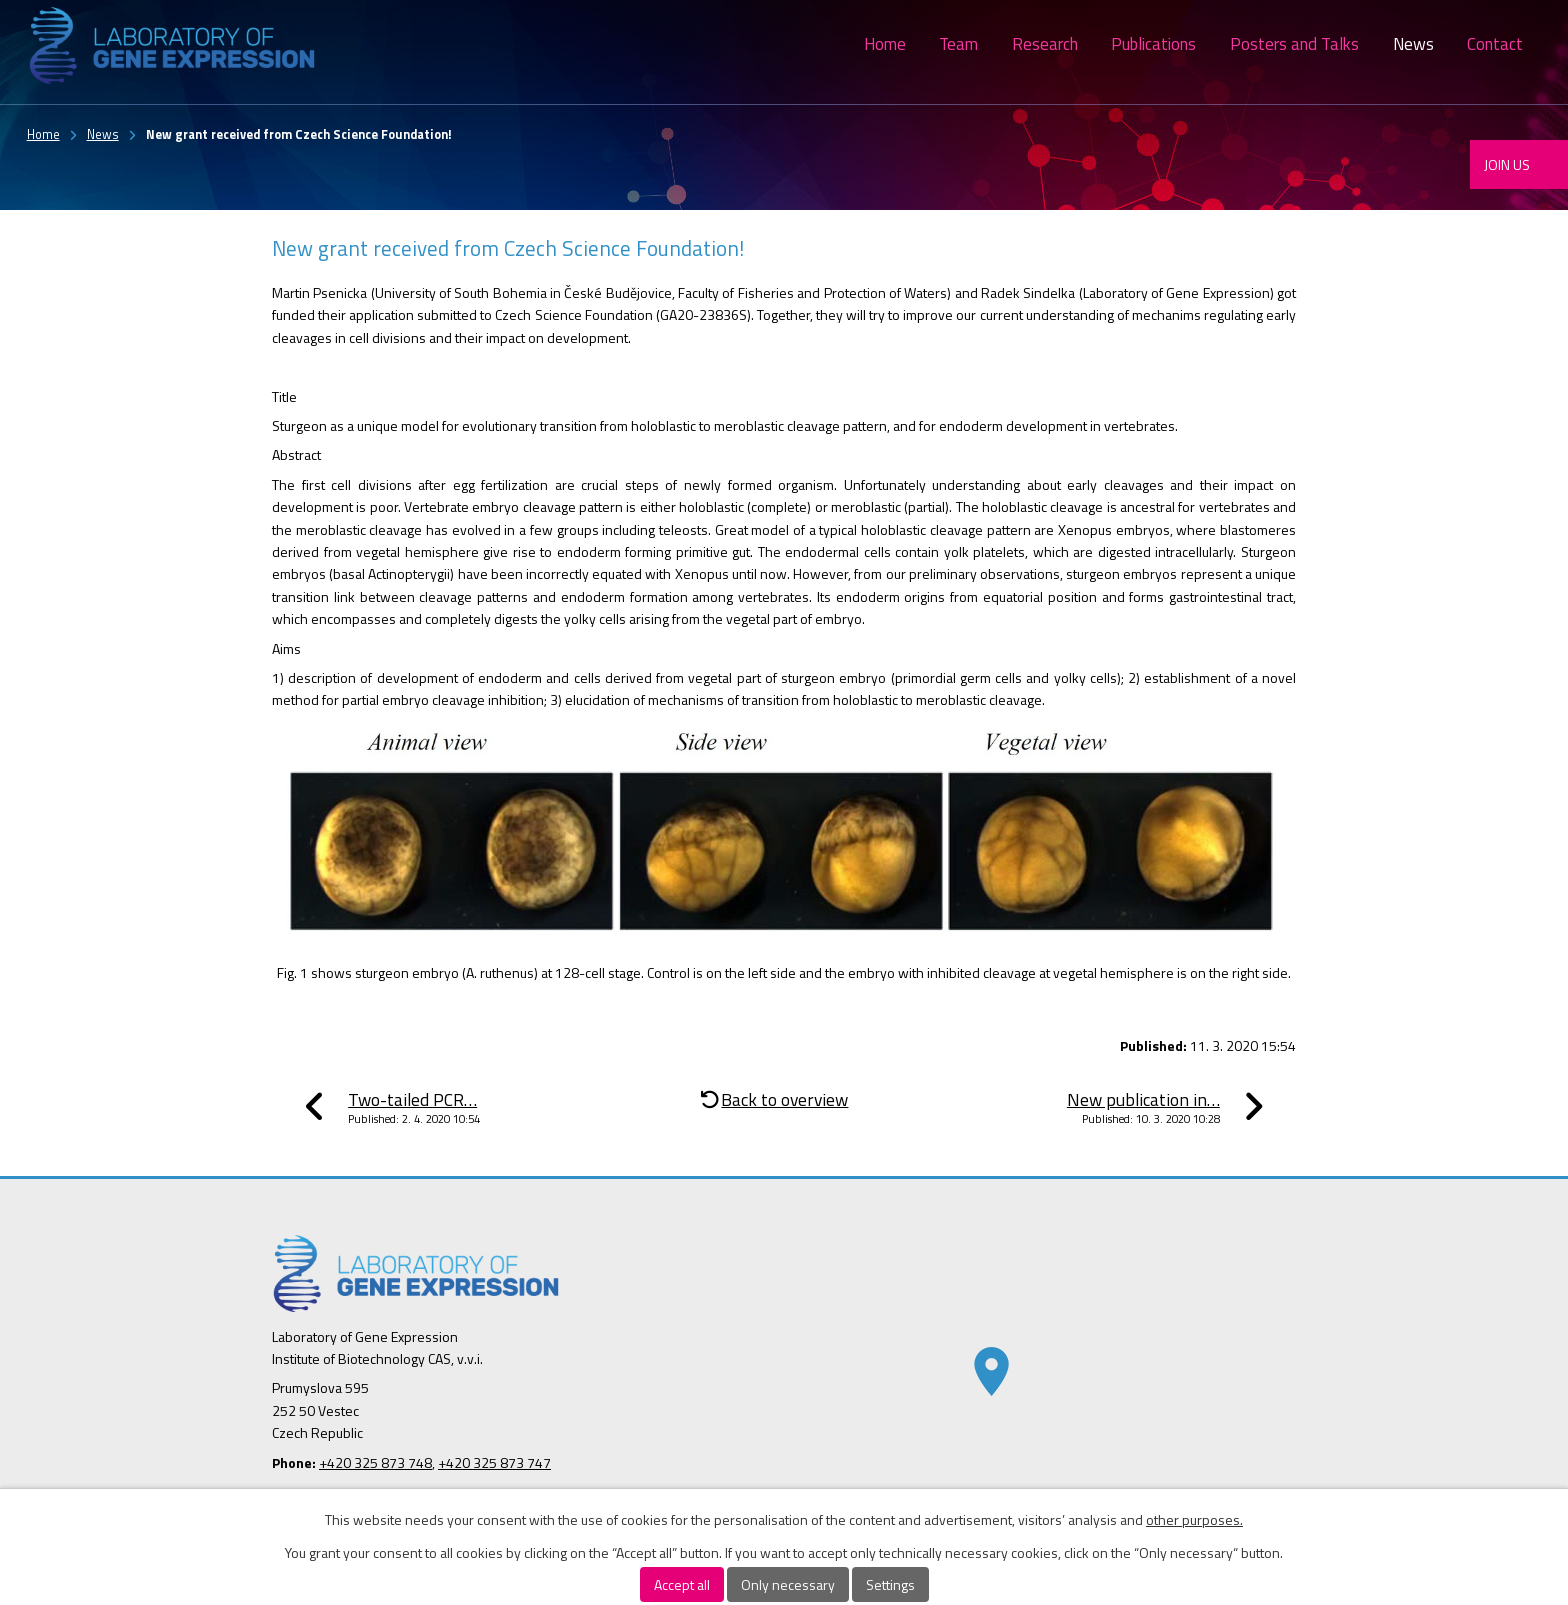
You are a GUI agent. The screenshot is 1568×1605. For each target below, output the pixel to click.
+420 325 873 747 (494, 1462)
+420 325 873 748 (375, 1462)
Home (885, 44)
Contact (1495, 44)
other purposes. (1194, 1519)
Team (958, 44)
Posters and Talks (1294, 44)
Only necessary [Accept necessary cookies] (788, 1584)
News (1413, 44)
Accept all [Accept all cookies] (682, 1584)
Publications (1153, 44)
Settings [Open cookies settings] (890, 1584)
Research (1045, 44)
